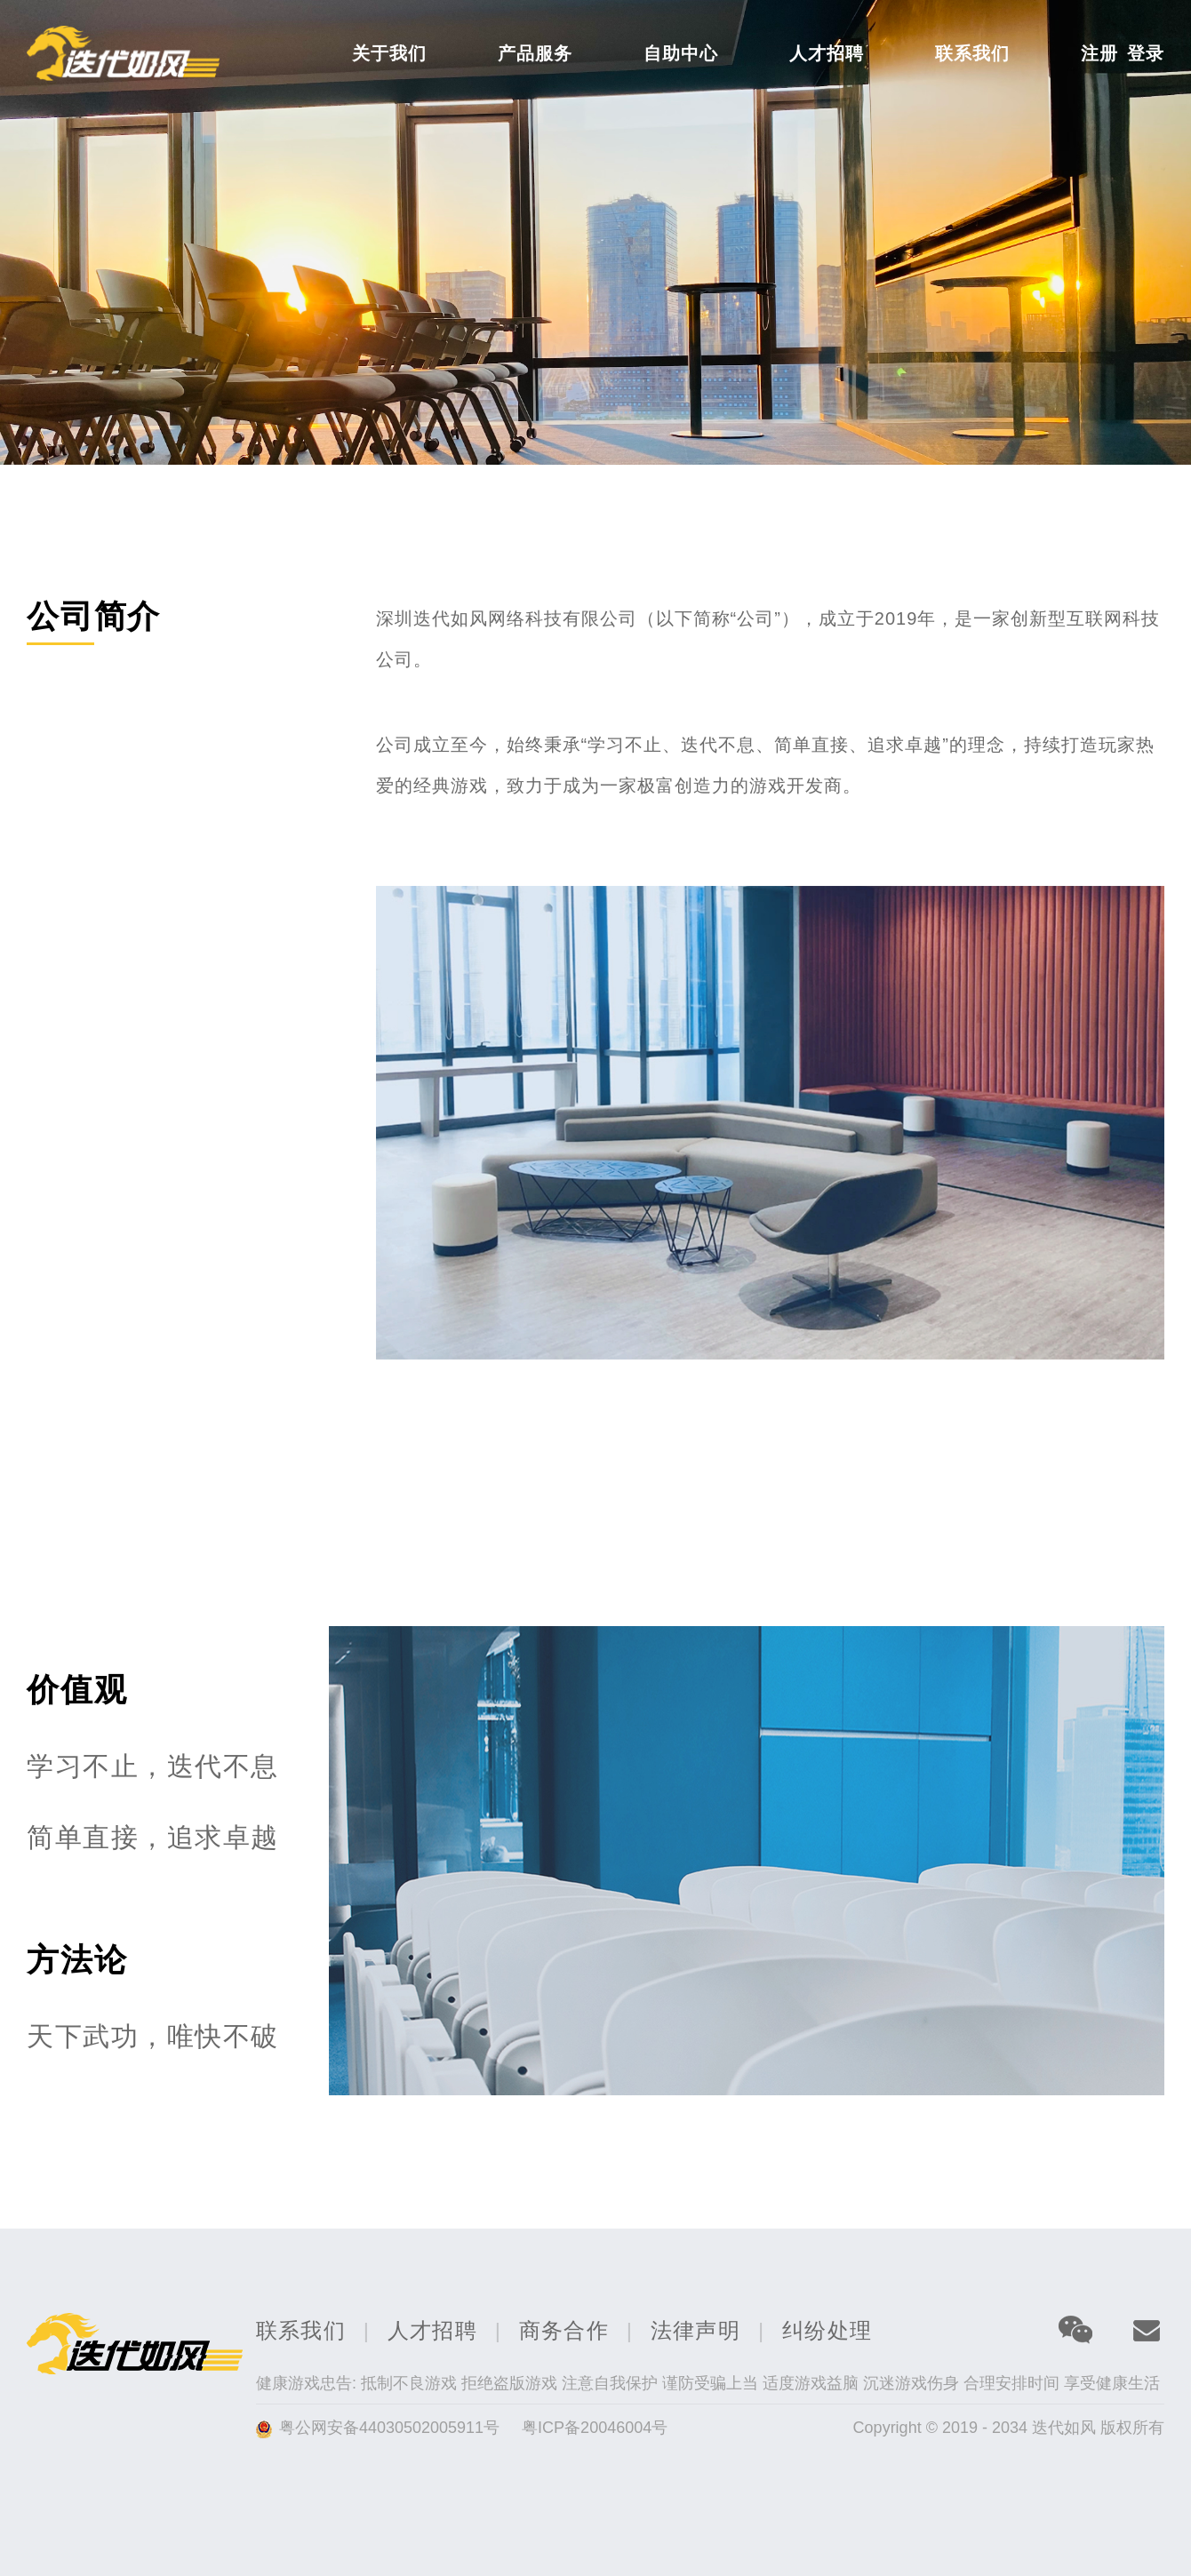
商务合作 (564, 2330)
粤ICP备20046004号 (594, 2427)
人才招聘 (826, 53)
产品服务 (535, 53)
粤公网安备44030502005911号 (391, 2427)
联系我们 (972, 53)
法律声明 (695, 2330)
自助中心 (680, 53)
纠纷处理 (827, 2330)
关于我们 (389, 53)
